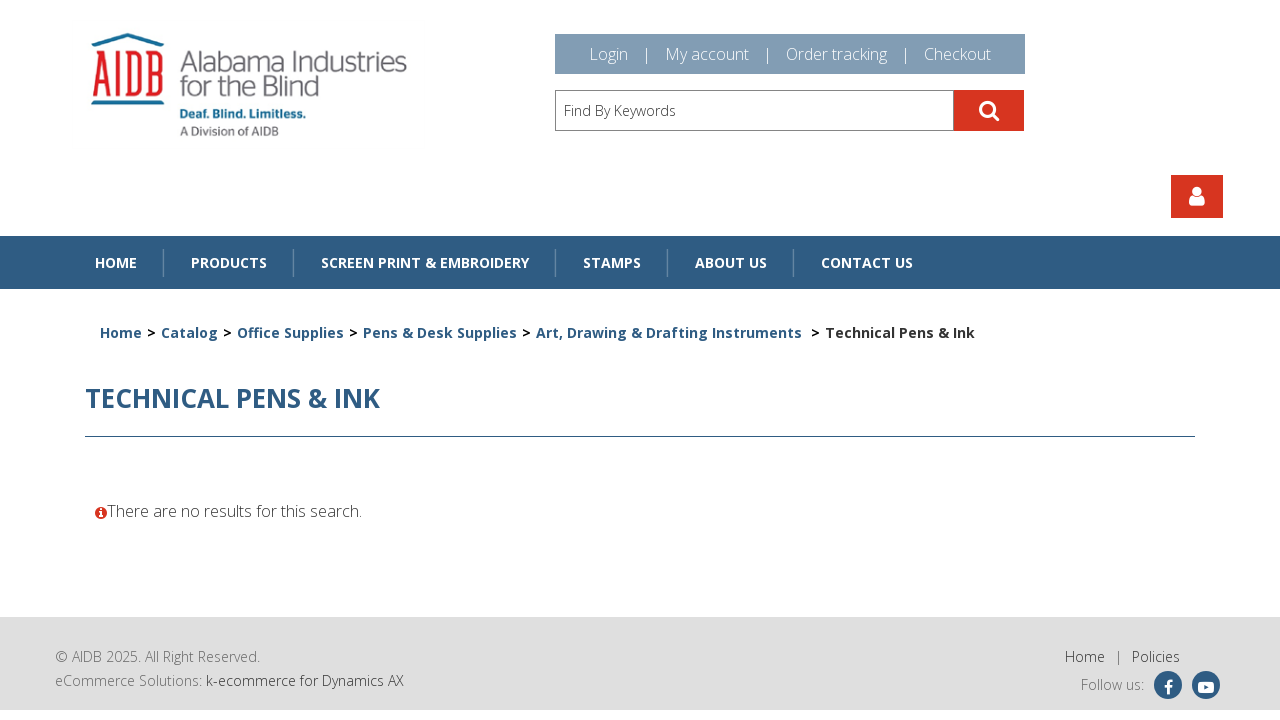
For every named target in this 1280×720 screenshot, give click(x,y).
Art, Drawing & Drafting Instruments (671, 332)
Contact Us (867, 262)
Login (608, 54)
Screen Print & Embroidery (425, 262)
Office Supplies (290, 332)
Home (116, 262)
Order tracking (836, 54)
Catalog (189, 332)
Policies (1156, 656)
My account (707, 54)
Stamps (612, 262)
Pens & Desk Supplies (440, 332)
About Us (731, 262)
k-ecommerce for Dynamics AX (305, 680)
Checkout (957, 54)
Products (229, 262)
